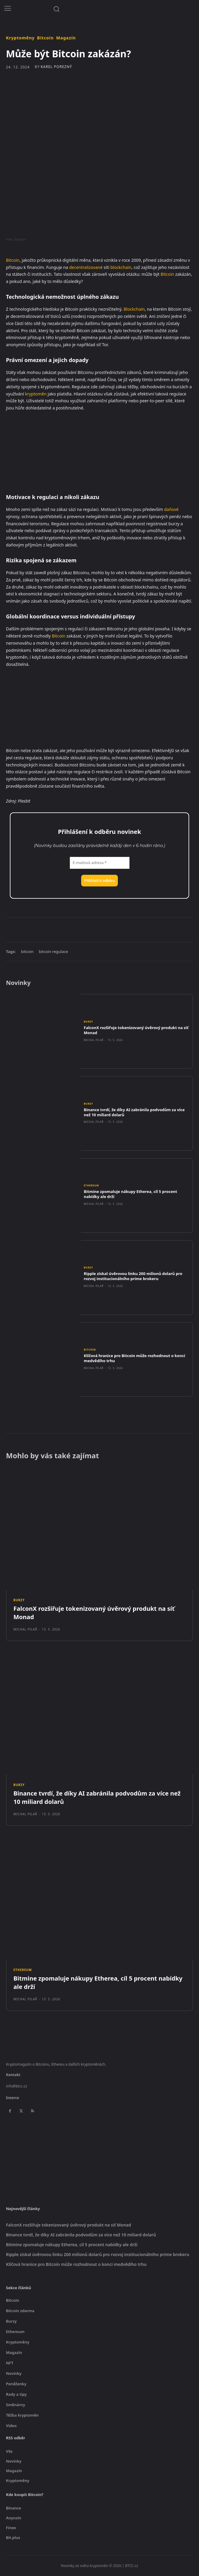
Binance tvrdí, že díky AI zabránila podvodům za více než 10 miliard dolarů (134, 1112)
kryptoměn (36, 394)
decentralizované (86, 267)
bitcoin (27, 951)
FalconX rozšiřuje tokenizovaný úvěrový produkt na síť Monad (136, 1030)
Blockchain (134, 309)
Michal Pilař (94, 1040)
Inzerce (12, 2097)
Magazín (66, 38)
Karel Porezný (56, 67)
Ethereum (91, 1185)
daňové (171, 509)
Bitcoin (45, 38)
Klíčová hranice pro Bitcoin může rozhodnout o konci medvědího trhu (134, 1358)
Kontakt (13, 2074)
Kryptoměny (20, 38)
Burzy (88, 1021)
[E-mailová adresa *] (99, 863)
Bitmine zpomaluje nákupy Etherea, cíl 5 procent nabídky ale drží (130, 1194)
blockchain (120, 267)
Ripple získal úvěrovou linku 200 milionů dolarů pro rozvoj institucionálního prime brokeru (133, 1276)
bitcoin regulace (53, 951)
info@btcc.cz (16, 2086)
